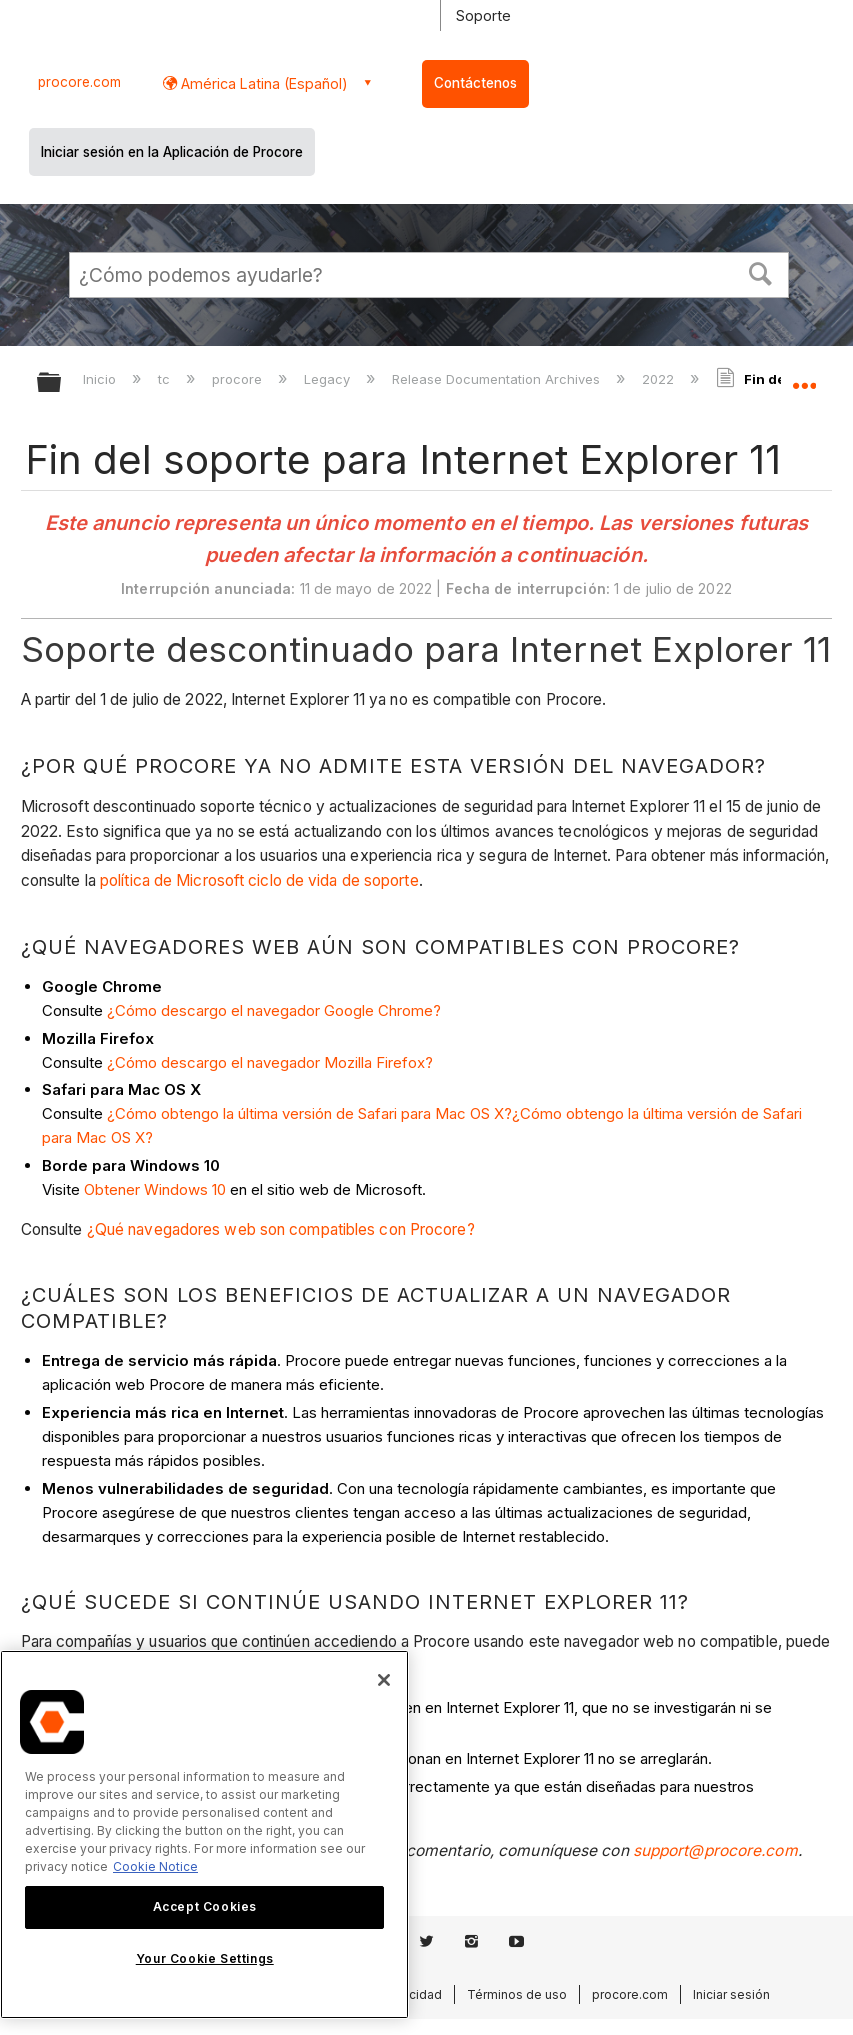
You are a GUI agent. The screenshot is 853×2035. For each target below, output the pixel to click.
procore (239, 379)
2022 (660, 379)
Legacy (329, 379)
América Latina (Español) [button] (262, 83)
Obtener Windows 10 (157, 1189)
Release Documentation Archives (498, 379)
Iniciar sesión (731, 1994)
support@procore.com (715, 1850)
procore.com (79, 82)
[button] (761, 272)
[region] (204, 1834)
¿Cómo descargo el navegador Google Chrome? (274, 1010)
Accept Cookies (205, 1906)
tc (166, 379)
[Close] (384, 1680)
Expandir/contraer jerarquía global (62, 383)
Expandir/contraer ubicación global (804, 376)
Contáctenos (475, 83)
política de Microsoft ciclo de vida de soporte (259, 880)
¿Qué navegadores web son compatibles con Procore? (281, 1229)
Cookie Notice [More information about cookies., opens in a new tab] (155, 1866)
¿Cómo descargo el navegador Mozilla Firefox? (270, 1062)
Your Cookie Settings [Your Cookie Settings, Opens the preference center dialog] (205, 1958)
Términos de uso (517, 1994)
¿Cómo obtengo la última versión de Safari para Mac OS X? (309, 1113)
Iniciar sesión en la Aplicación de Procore (172, 152)
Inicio (101, 379)
